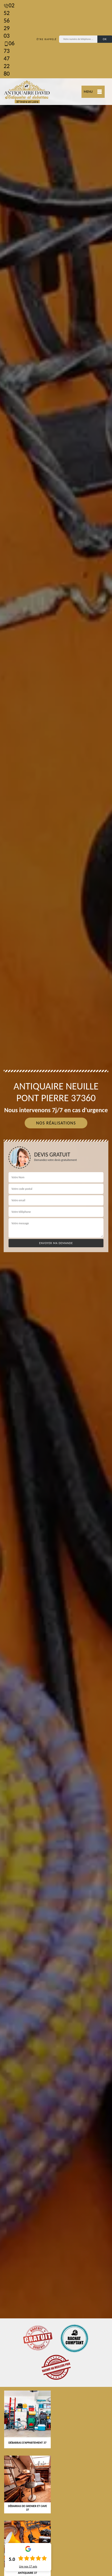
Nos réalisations (56, 1123)
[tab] (56, 1288)
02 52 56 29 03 (9, 20)
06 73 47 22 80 (9, 58)
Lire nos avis (28, 2566)
